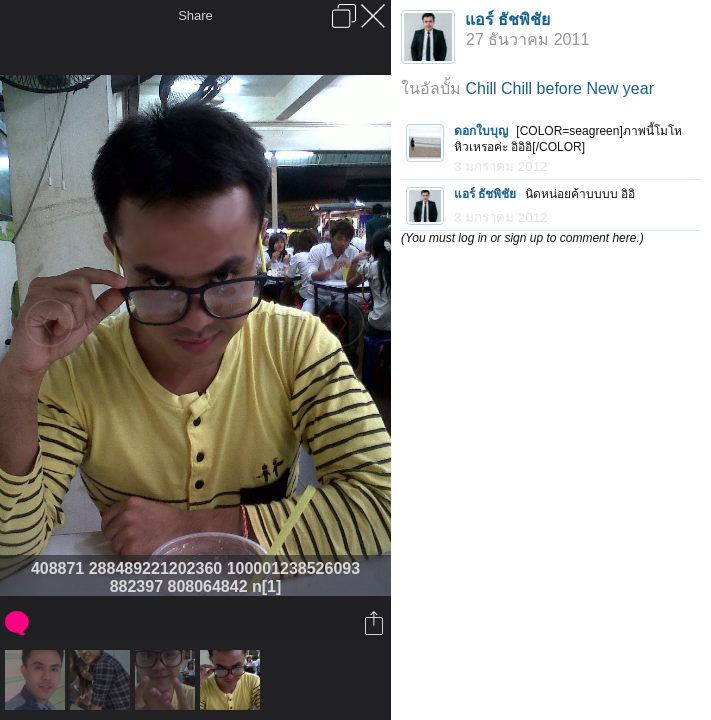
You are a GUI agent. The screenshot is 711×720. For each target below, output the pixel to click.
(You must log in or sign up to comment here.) (522, 238)
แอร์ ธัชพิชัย (507, 19)
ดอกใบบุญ (481, 131)
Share (195, 15)
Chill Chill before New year (559, 88)
